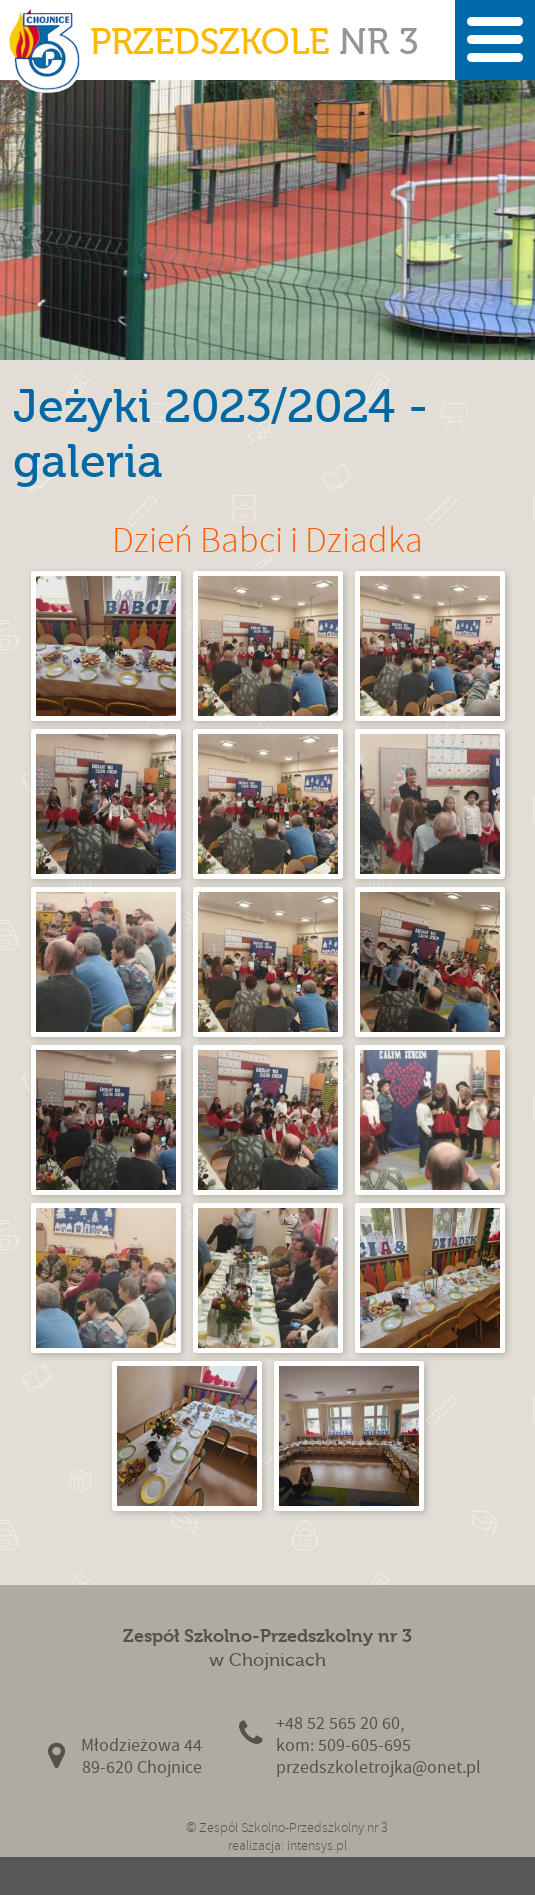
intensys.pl (317, 1845)
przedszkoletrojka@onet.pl (378, 1767)
